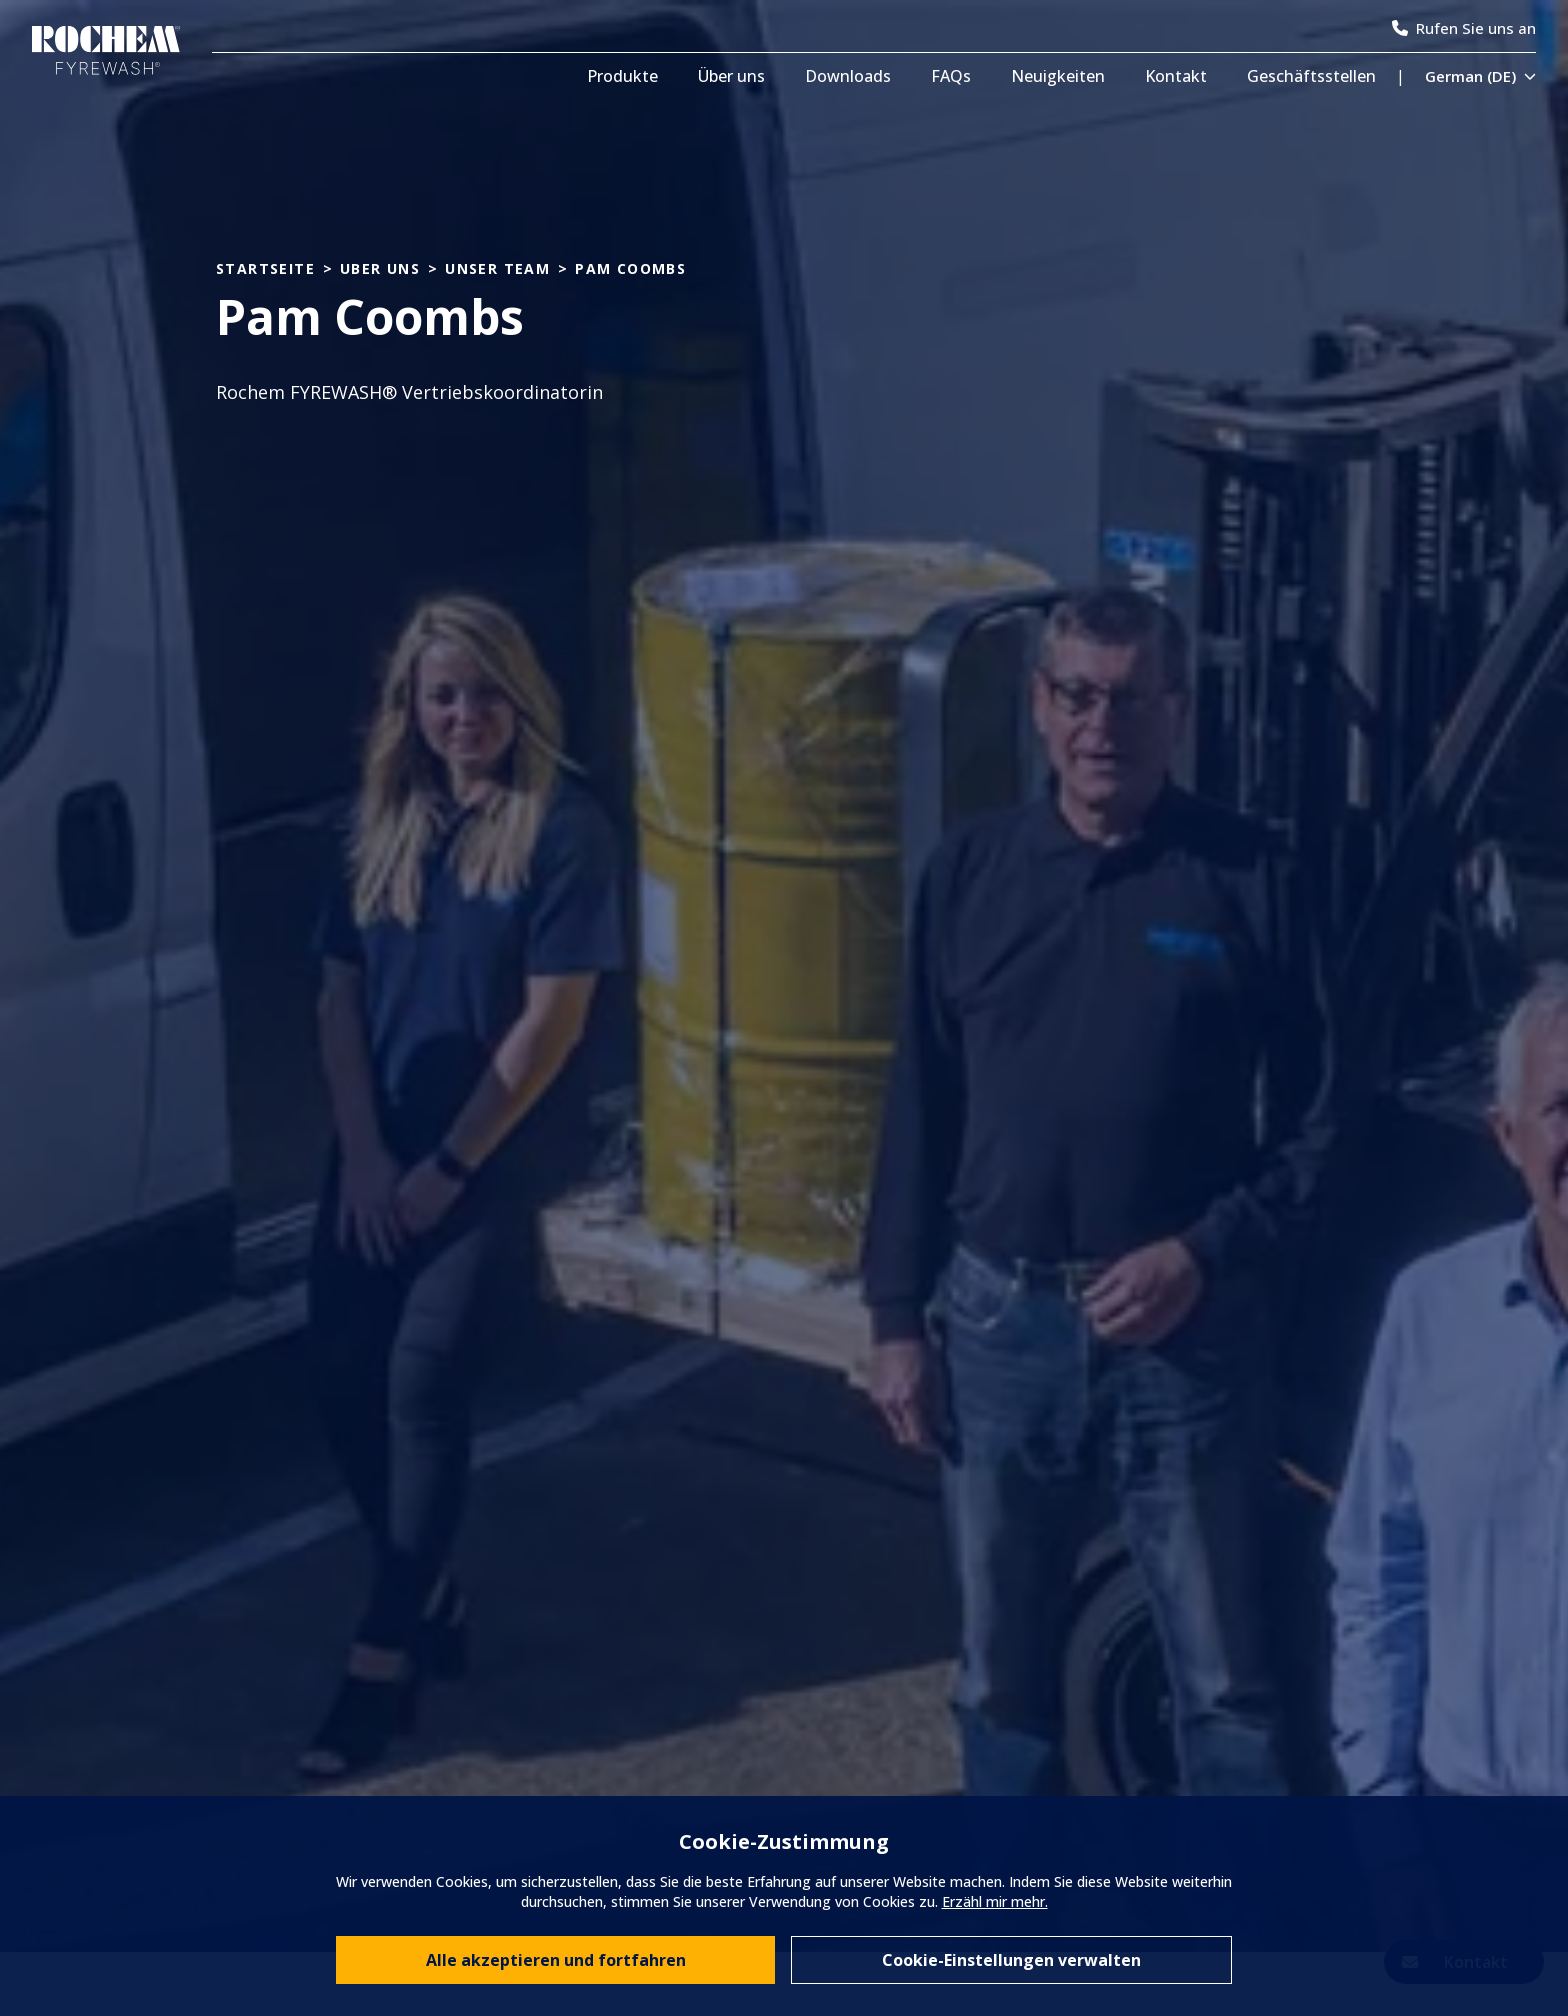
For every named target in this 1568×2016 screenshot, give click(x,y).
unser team (497, 269)
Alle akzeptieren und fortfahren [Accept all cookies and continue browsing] (556, 1960)
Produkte (622, 76)
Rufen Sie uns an (1464, 28)
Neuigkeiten (1058, 76)
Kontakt (1176, 76)
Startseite (265, 269)
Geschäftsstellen (1311, 76)
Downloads (848, 76)
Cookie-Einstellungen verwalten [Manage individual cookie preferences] (1011, 1960)
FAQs (951, 76)
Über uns (731, 76)
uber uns (380, 269)
